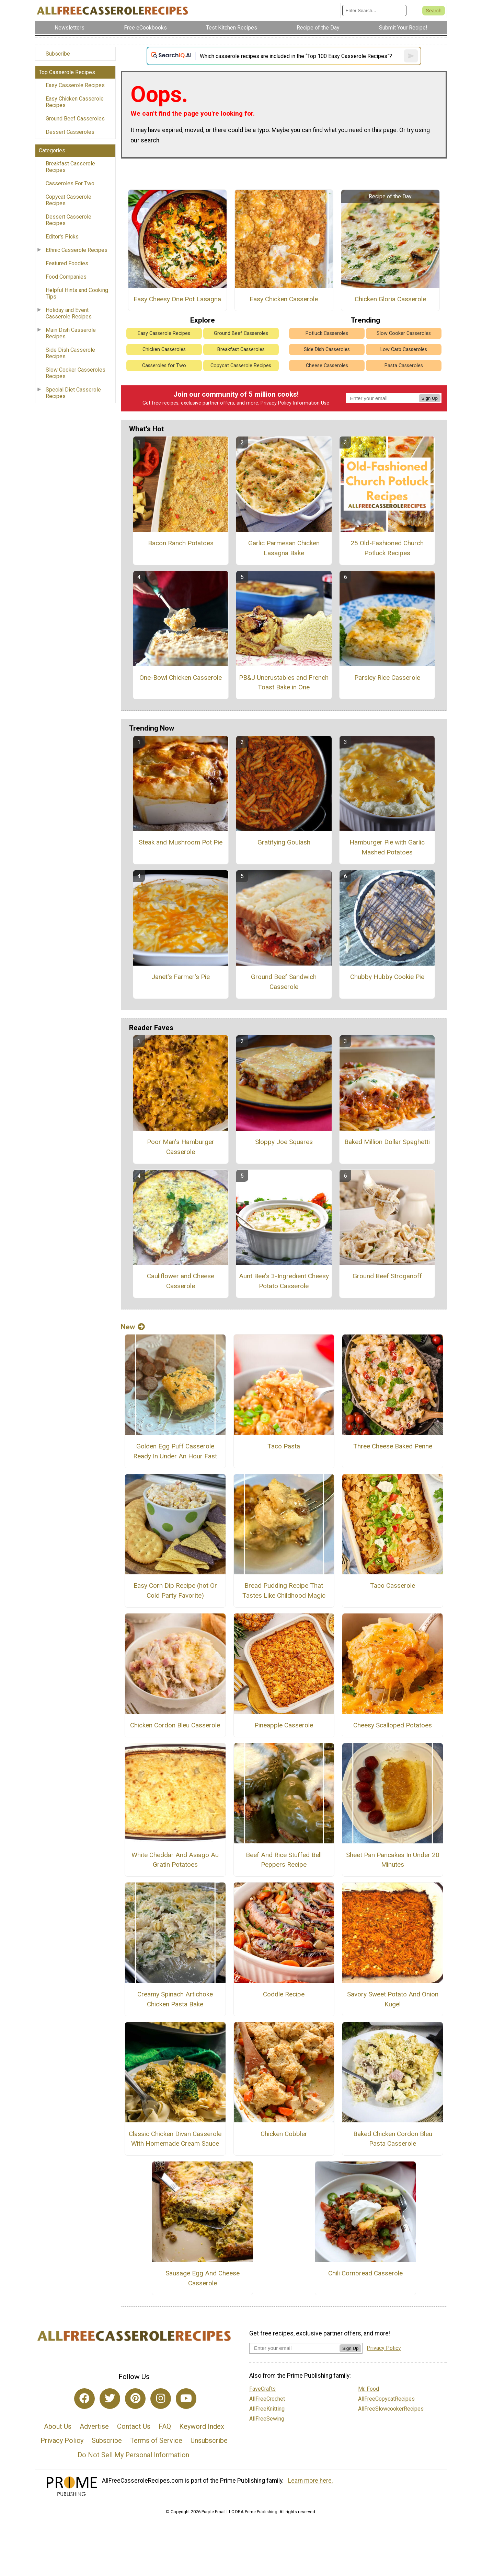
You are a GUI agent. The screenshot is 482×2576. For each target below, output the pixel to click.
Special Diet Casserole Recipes (73, 392)
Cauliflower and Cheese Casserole (180, 1281)
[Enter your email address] (294, 2348)
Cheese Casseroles (327, 366)
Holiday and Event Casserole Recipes (69, 313)
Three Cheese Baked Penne (392, 1446)
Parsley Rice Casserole (387, 677)
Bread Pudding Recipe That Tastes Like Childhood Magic (283, 1590)
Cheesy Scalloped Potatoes (392, 1725)
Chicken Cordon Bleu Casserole (175, 1725)
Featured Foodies (67, 263)
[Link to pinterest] (135, 2398)
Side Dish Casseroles (327, 349)
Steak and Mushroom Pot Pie (180, 842)
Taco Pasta (283, 1446)
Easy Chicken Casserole (284, 299)
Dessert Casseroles (70, 132)
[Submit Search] (433, 10)
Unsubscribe (209, 2440)
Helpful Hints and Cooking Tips (77, 293)
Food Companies (66, 276)
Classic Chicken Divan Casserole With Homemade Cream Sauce (175, 2139)
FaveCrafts (262, 2389)
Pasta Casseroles (404, 366)
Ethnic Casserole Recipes (76, 250)
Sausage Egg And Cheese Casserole (202, 2278)
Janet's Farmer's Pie (180, 977)
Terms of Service (156, 2440)
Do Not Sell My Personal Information (133, 2455)
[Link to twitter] (110, 2398)
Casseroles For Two (70, 183)
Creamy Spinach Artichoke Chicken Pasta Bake (175, 1999)
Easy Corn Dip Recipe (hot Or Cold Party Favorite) (175, 1590)
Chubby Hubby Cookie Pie (387, 977)
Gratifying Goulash (283, 842)
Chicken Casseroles (164, 349)
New (133, 1327)
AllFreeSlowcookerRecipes (391, 2408)
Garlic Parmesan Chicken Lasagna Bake (284, 548)
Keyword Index (201, 2426)
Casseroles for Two (164, 366)
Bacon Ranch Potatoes (181, 543)
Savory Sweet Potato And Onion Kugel (392, 1999)
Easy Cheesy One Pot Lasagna (177, 299)
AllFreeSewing (266, 2418)
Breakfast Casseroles (241, 349)
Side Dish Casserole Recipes (70, 353)
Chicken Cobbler (284, 2134)
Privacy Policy (276, 403)
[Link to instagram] (160, 2398)
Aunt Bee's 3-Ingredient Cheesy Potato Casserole (284, 1281)
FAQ (165, 2426)
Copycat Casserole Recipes (68, 200)
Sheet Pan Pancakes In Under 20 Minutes (392, 1860)
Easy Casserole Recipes (75, 85)
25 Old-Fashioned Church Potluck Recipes (387, 548)
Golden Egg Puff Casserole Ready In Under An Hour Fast (175, 1451)
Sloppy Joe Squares (284, 1142)
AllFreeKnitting (267, 2408)
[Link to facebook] (84, 2398)
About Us (57, 2426)
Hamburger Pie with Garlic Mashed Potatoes (387, 847)
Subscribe (58, 53)
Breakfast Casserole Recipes (70, 166)
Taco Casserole (392, 1585)
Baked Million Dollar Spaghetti (387, 1142)
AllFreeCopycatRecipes (386, 2399)
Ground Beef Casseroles (75, 118)
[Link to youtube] (186, 2398)
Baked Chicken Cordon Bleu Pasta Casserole (392, 2139)
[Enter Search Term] (374, 10)
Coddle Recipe (284, 1994)
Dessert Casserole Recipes (68, 219)
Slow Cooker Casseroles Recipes (75, 373)
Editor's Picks (62, 236)
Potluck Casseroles (327, 333)
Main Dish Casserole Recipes (71, 333)
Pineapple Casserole (283, 1725)
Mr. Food (368, 2389)
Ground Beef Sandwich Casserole (284, 982)
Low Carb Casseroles (403, 349)
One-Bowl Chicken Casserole (180, 677)
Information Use (311, 403)
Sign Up (430, 398)
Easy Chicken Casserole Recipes (75, 101)
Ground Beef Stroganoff (387, 1276)
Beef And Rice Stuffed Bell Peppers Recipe (284, 1860)
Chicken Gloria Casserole (390, 299)
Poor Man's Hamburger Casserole (180, 1147)
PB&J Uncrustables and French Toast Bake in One (284, 682)
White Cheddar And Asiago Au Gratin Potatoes (175, 1860)
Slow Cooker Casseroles (404, 333)
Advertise (94, 2426)
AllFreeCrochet (267, 2399)
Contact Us (133, 2426)
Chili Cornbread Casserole (365, 2273)
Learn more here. (310, 2480)
